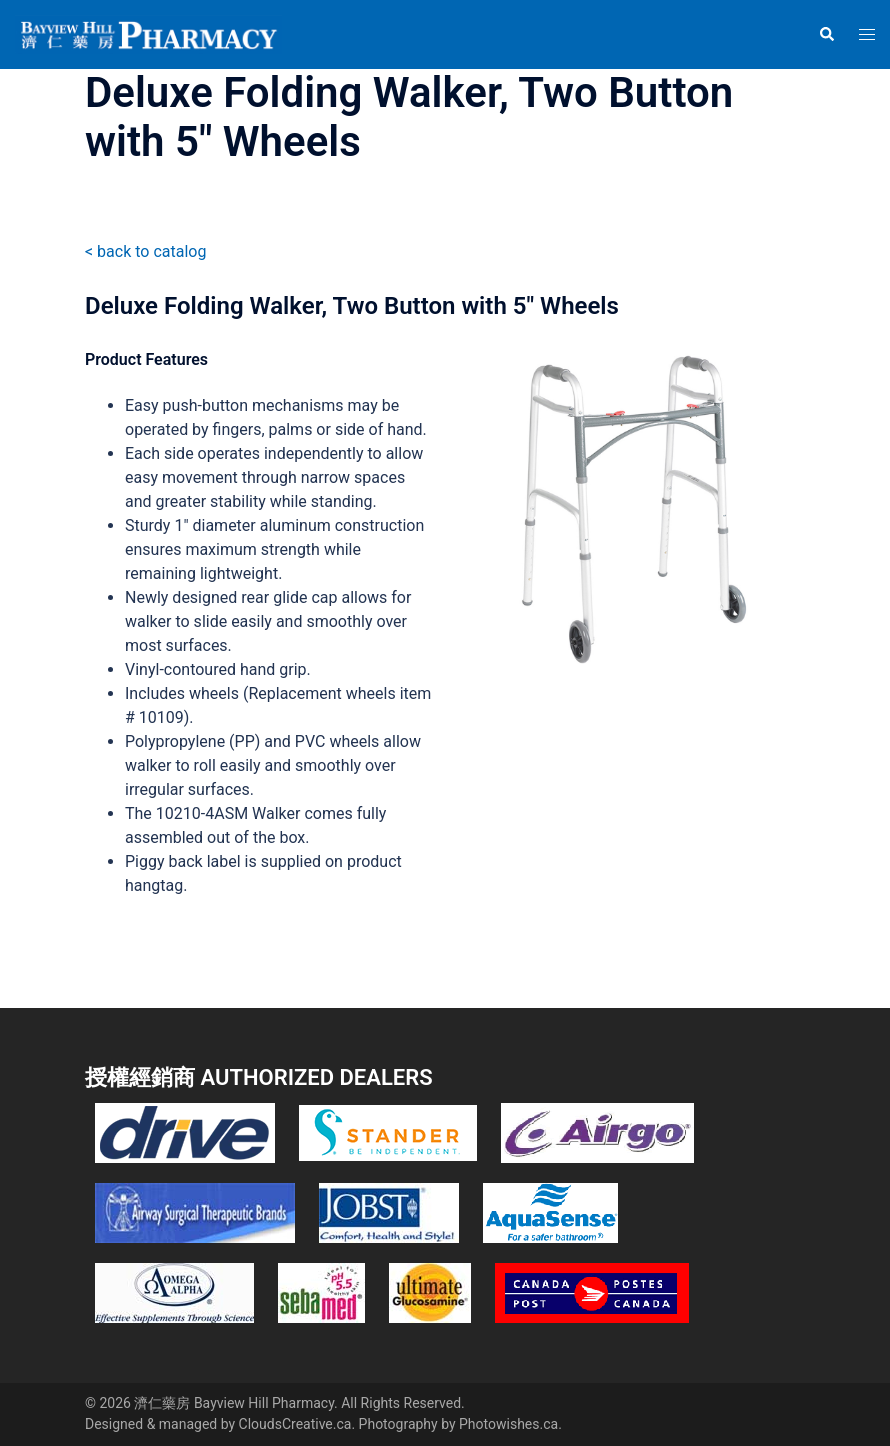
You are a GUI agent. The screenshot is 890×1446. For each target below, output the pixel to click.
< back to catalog (145, 251)
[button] (826, 34)
